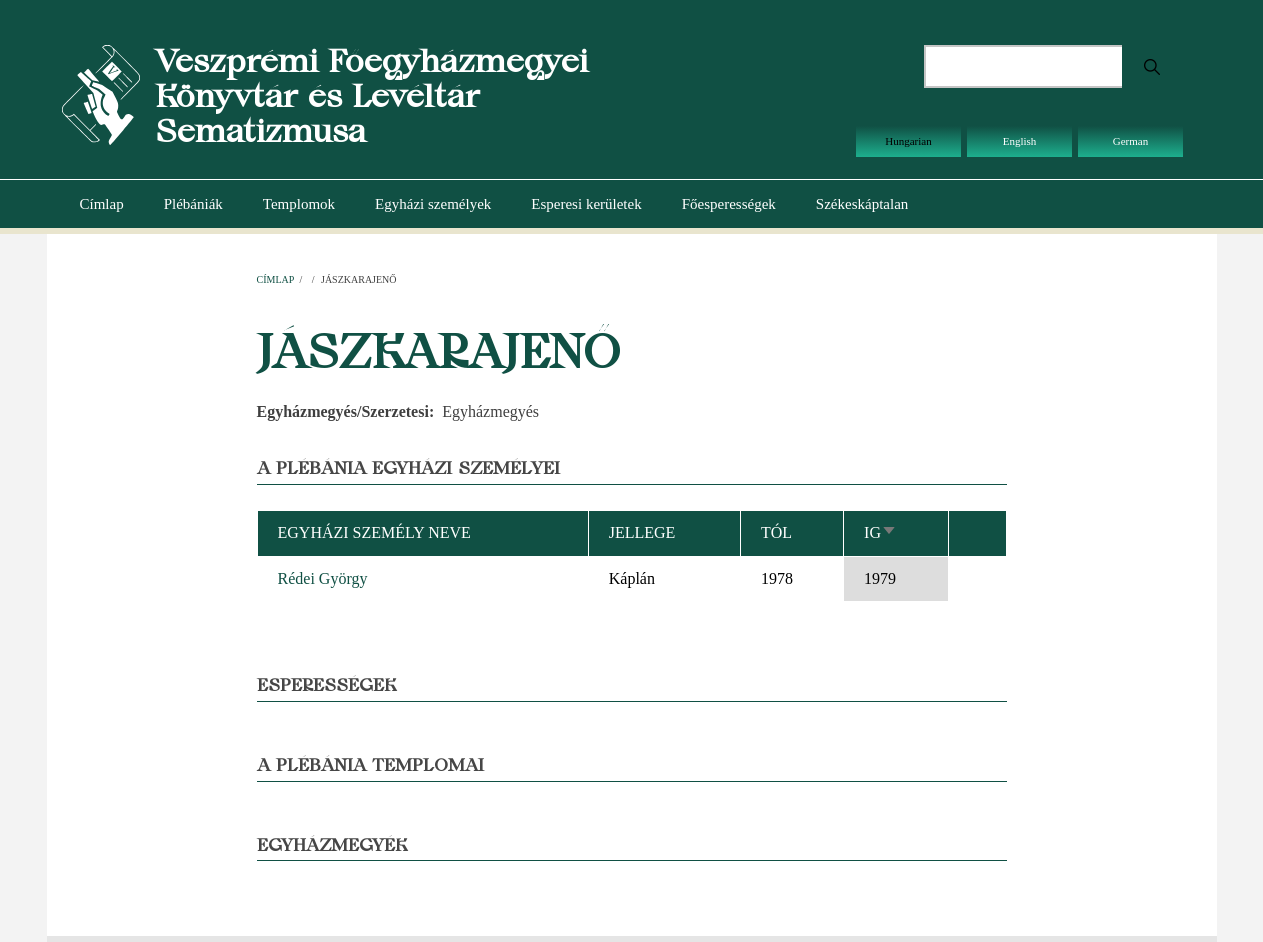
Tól (776, 532)
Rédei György (323, 578)
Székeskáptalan (862, 204)
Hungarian (908, 141)
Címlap (102, 204)
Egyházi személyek (433, 204)
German (1130, 141)
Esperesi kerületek (586, 204)
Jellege (642, 532)
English (1020, 141)
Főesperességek (729, 204)
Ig (880, 532)
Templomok (299, 204)
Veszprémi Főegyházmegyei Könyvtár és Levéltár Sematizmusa (371, 95)
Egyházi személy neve (374, 532)
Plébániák (193, 204)
